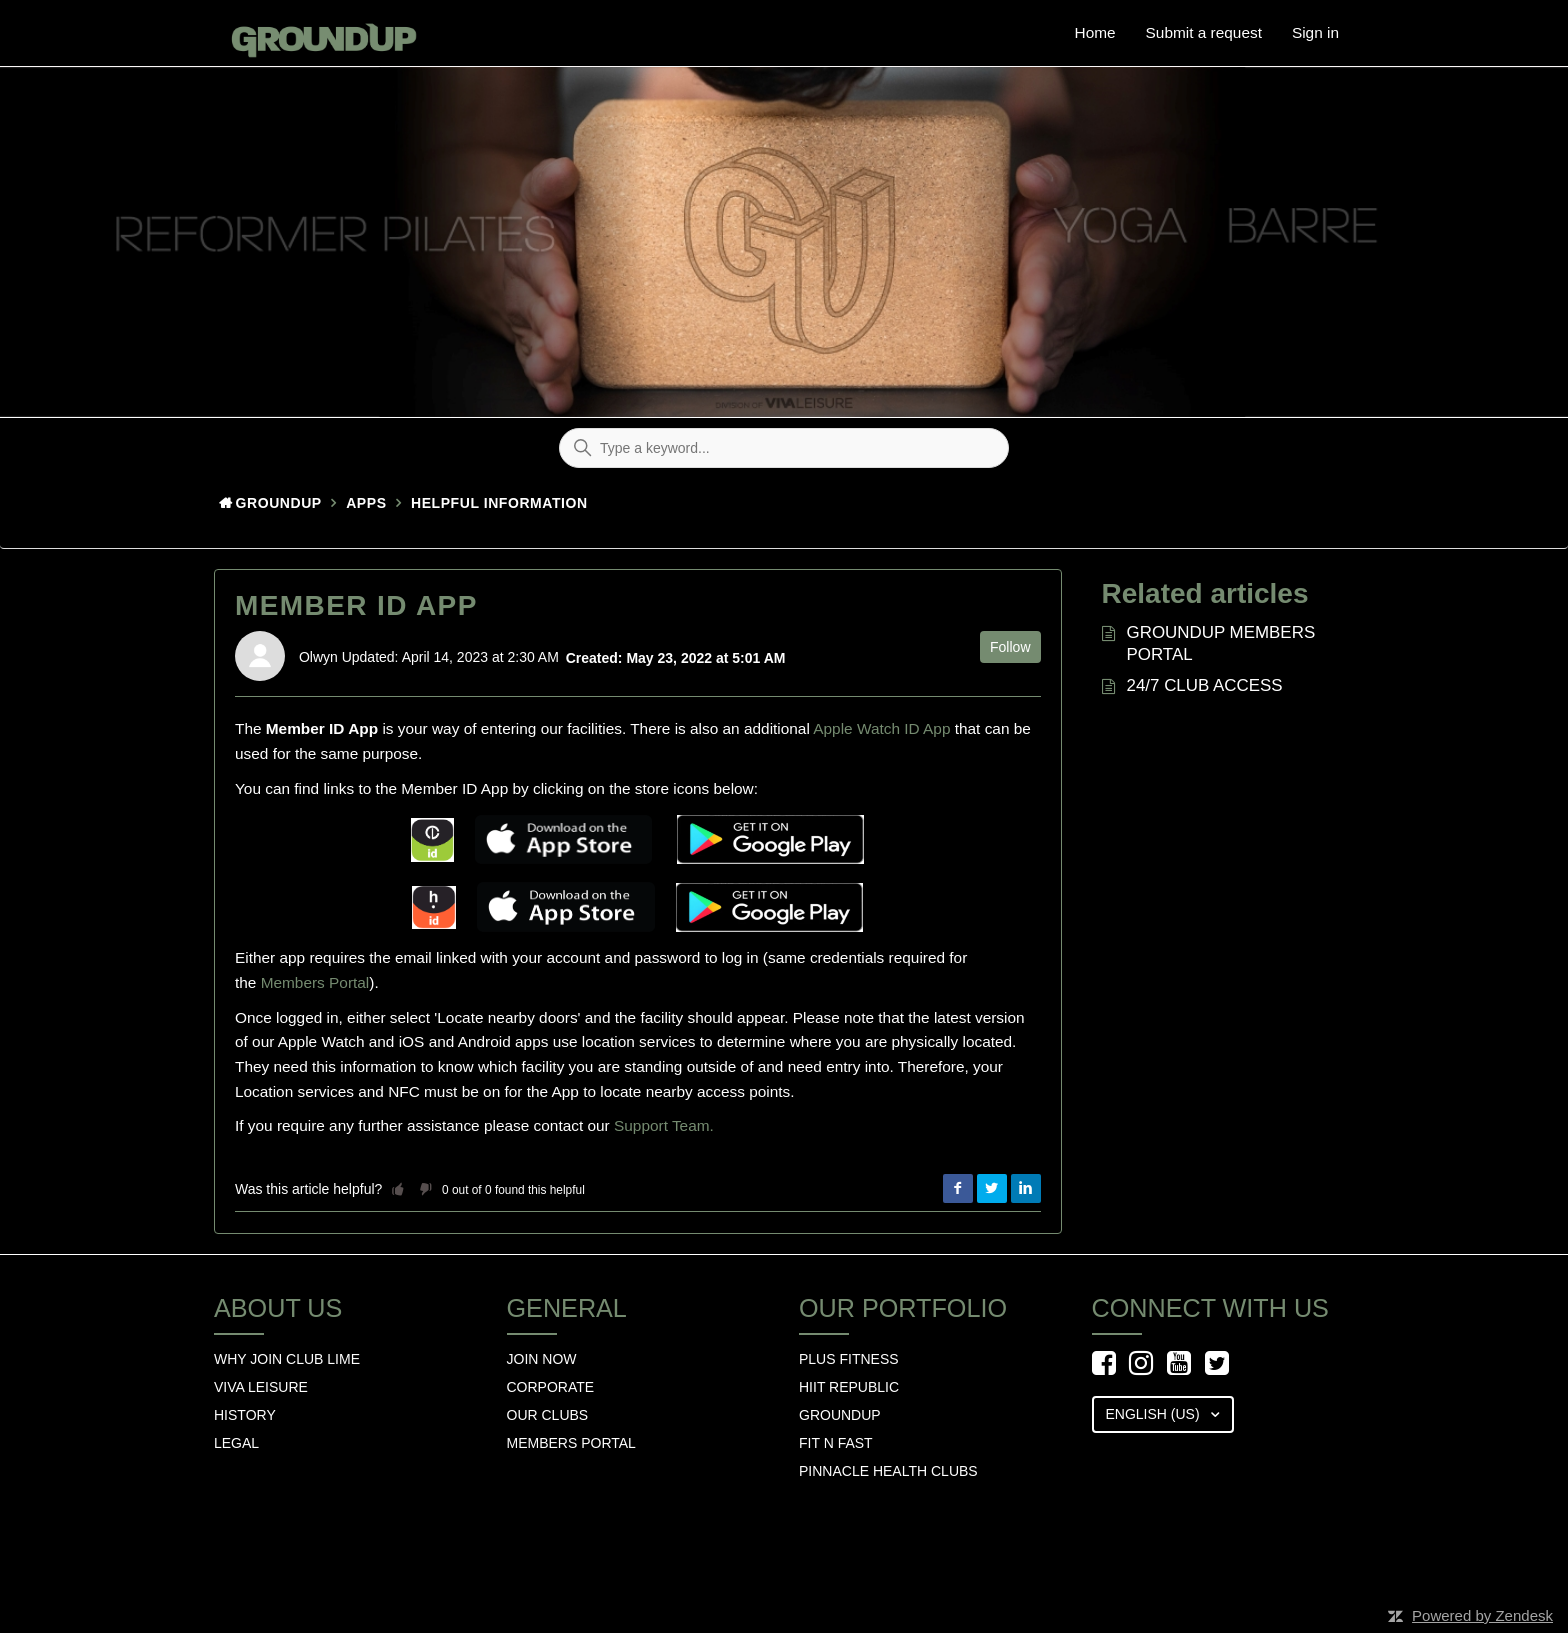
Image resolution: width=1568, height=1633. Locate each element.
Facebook (958, 1189)
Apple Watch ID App (881, 728)
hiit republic (849, 1387)
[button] (398, 1189)
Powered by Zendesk (1482, 1615)
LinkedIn (1026, 1189)
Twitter (992, 1189)
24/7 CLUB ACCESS (1205, 685)
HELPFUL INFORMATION (499, 503)
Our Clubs (548, 1415)
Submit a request (1204, 32)
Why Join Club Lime (287, 1359)
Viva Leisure (261, 1387)
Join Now (542, 1359)
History (245, 1415)
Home (1095, 32)
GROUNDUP (840, 1415)
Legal (236, 1443)
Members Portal (315, 982)
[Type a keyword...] (784, 448)
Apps (366, 503)
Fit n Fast (836, 1443)
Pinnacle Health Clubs (888, 1471)
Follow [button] (1010, 647)
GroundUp (279, 503)
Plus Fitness (849, 1359)
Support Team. (664, 1125)
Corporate (551, 1387)
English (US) (1155, 1414)
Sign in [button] (1315, 32)
